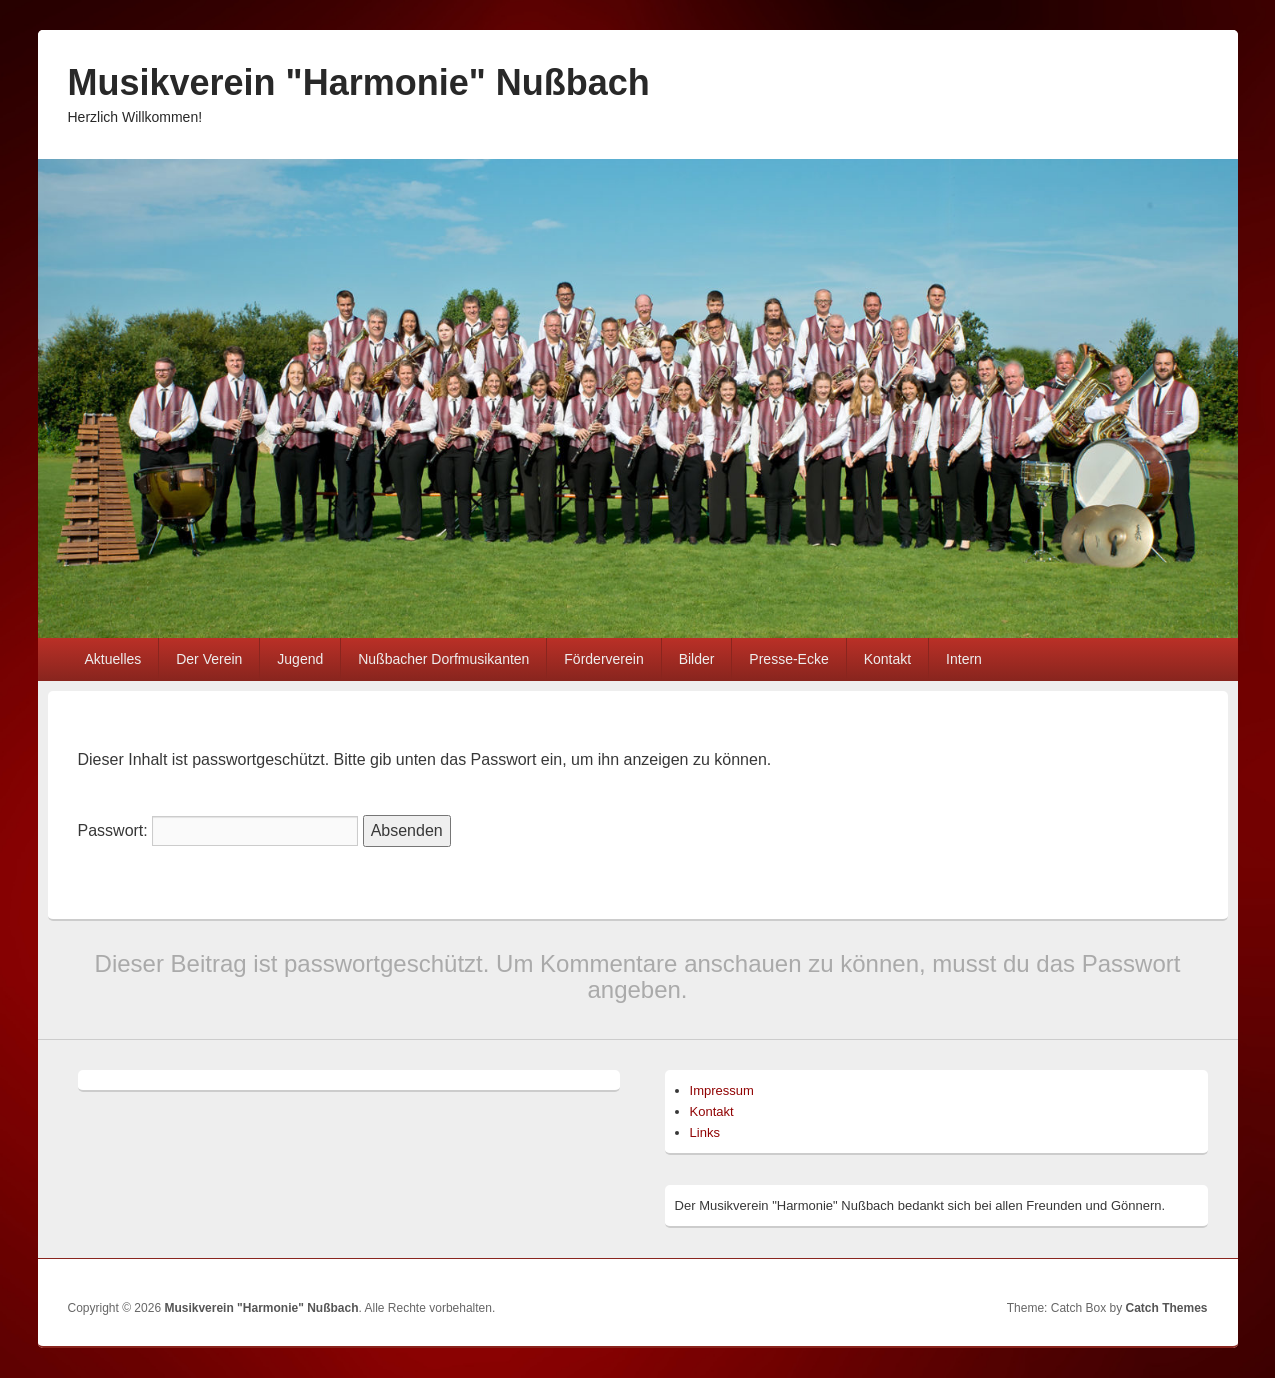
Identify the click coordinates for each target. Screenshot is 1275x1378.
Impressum (722, 1090)
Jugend (300, 659)
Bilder (697, 659)
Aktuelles (112, 659)
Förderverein (603, 659)
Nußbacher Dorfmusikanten (443, 659)
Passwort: (218, 830)
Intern (964, 659)
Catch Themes (1166, 1308)
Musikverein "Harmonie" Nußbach (359, 82)
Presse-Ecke (788, 659)
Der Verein (209, 659)
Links (705, 1132)
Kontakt (887, 659)
